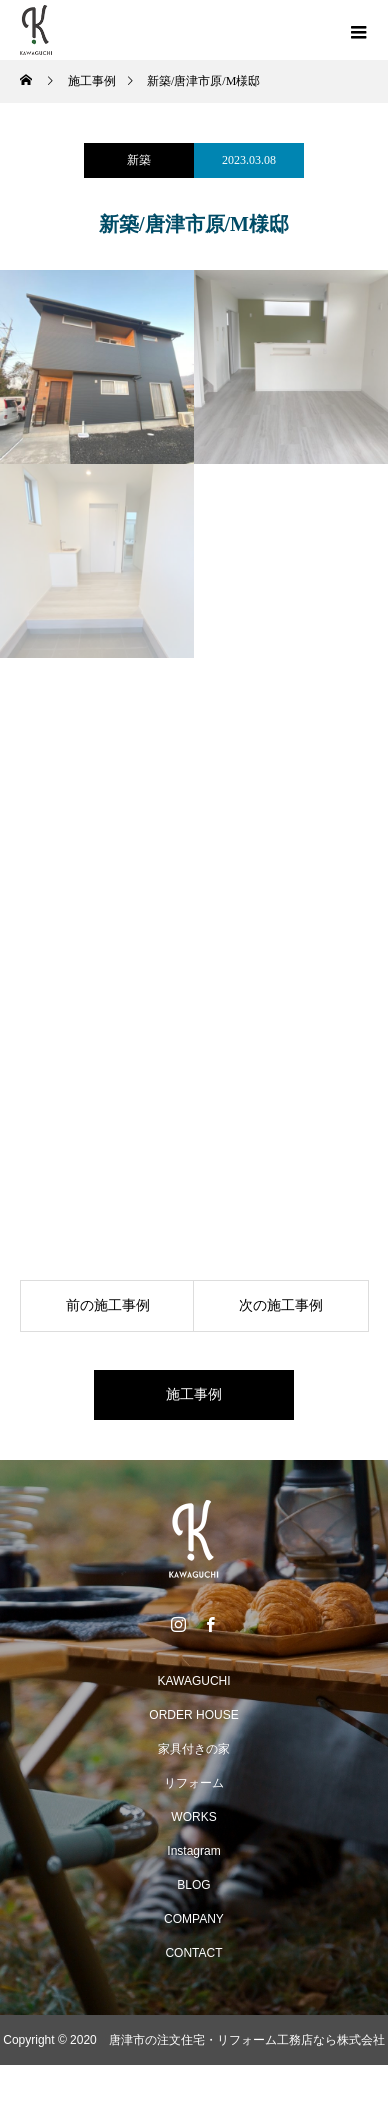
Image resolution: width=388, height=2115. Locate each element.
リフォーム (194, 1783)
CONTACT (193, 1953)
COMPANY (194, 1919)
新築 (139, 160)
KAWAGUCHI (193, 1681)
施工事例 (194, 1394)
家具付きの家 (194, 1749)
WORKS (193, 1817)
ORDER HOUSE (193, 1715)
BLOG (193, 1885)
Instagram (193, 1851)
